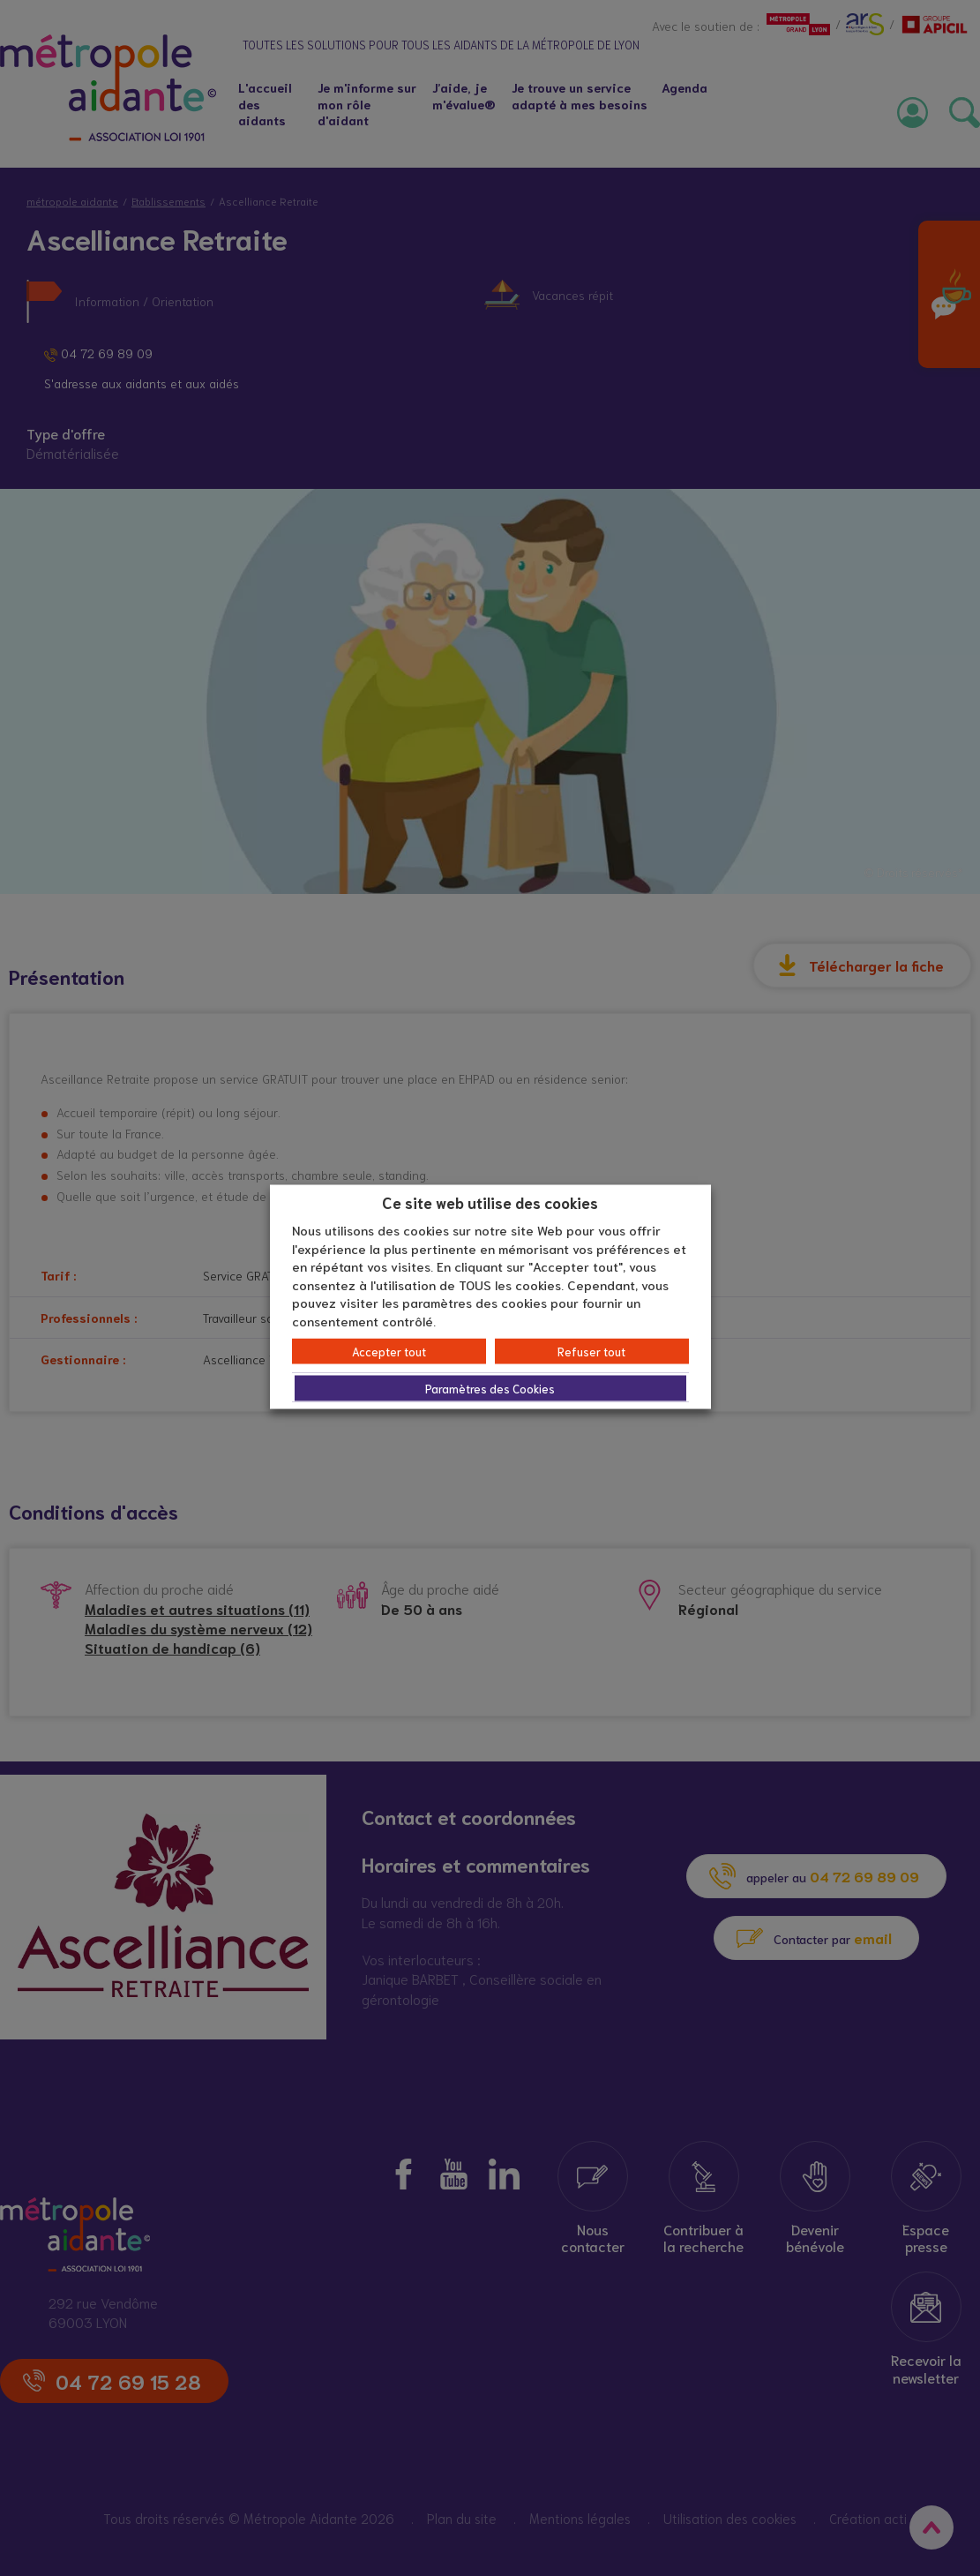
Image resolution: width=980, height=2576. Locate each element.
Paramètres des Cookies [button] (490, 1388)
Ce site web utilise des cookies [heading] (490, 1201)
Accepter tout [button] (389, 1351)
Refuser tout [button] (591, 1351)
